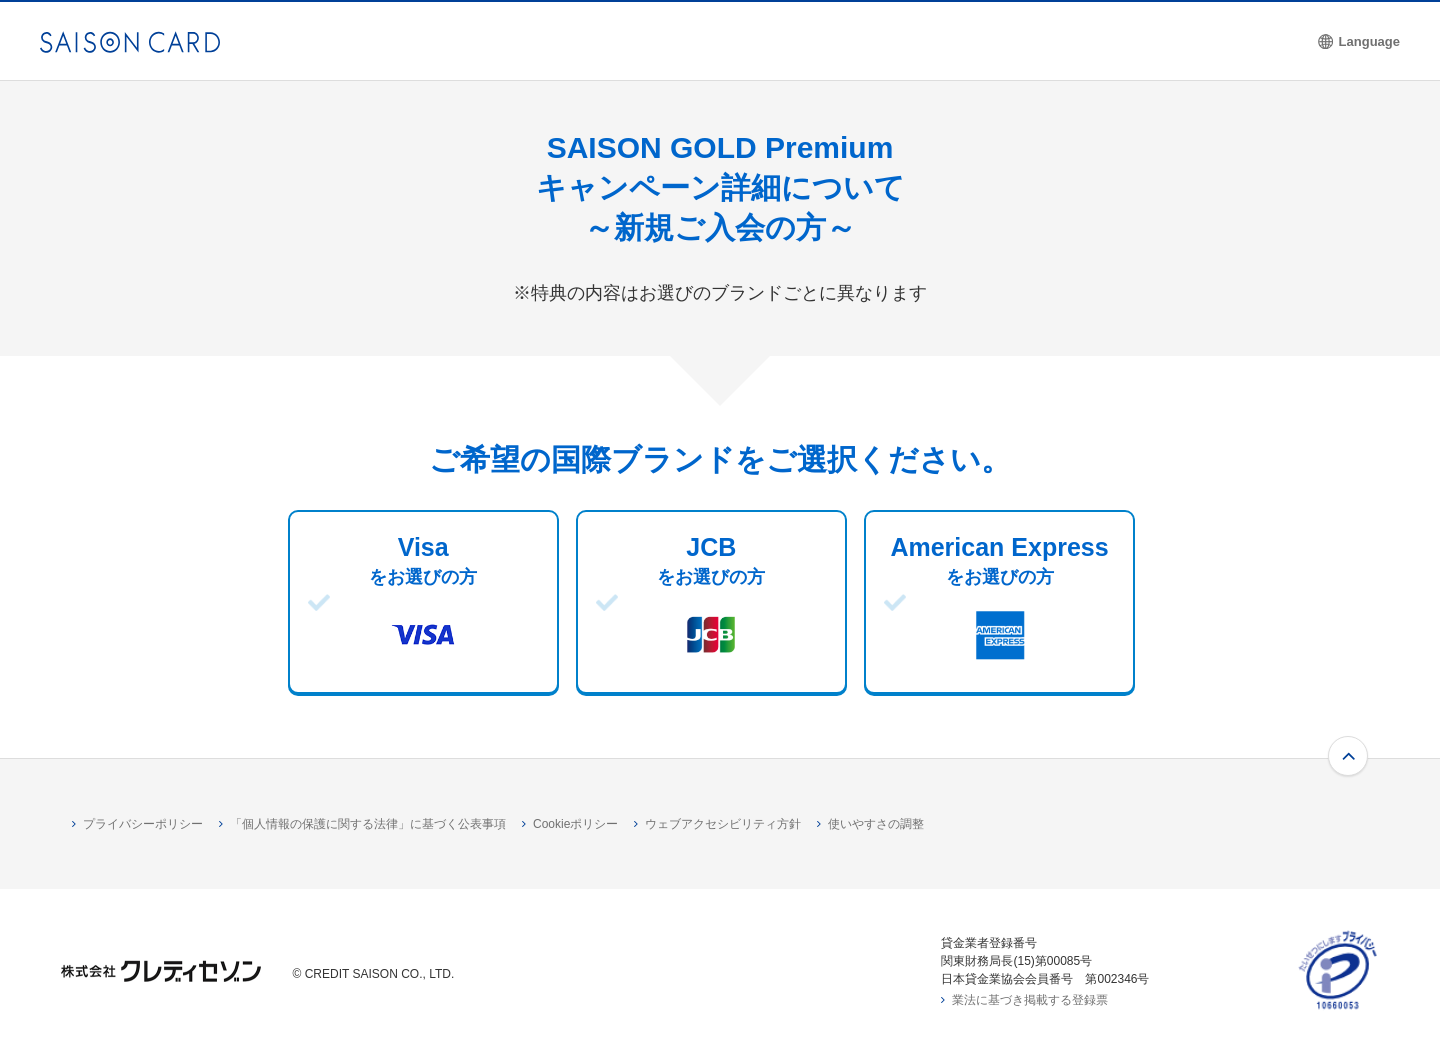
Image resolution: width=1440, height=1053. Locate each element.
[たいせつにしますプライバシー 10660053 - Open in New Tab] (1338, 1004)
